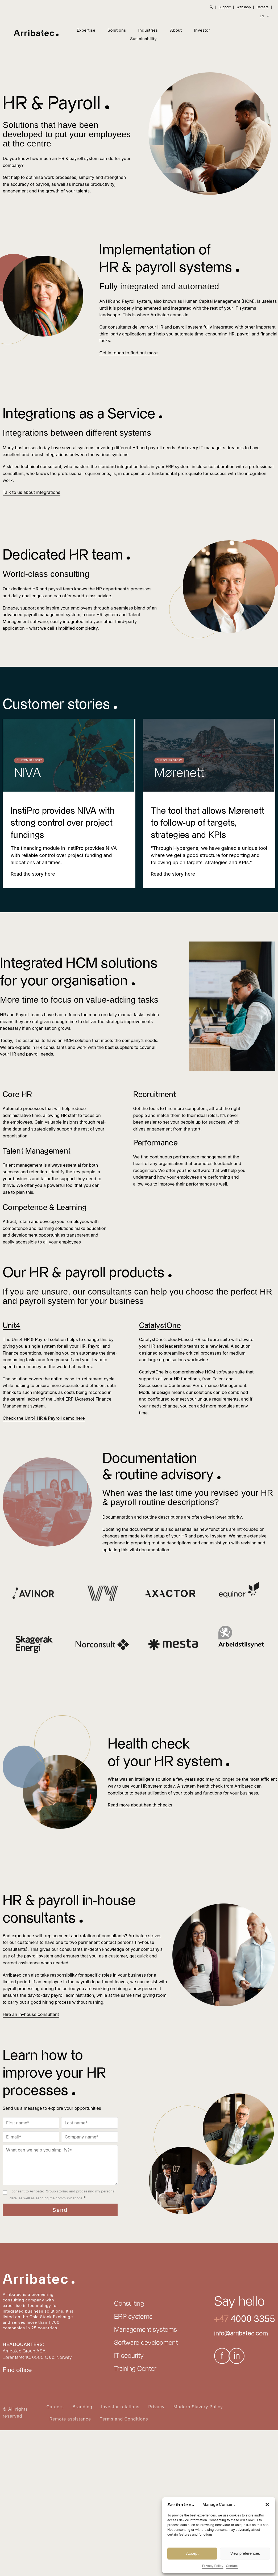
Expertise (86, 30)
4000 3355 (252, 2319)
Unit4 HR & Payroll (30, 1339)
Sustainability (143, 38)
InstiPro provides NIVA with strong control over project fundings (64, 822)
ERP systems (133, 2317)
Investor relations (120, 2406)
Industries (148, 30)
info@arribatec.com (241, 2333)
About (176, 30)
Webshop (243, 7)
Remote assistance (70, 2419)
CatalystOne (160, 1326)
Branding (82, 2406)
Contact (232, 2566)
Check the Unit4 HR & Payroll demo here (43, 1418)
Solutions (116, 30)
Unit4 (12, 1326)
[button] (267, 2504)
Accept (192, 2554)
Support (225, 7)
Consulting (129, 2304)
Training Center (135, 2369)
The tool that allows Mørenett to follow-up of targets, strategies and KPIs (205, 822)
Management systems (145, 2330)
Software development (146, 2343)
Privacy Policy (212, 2566)
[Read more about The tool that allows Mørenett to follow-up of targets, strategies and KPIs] (173, 874)
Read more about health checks (139, 1805)
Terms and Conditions (124, 2419)
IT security (129, 2356)
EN (264, 16)
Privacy (156, 2406)
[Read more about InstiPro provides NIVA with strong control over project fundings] (33, 874)
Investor (202, 30)
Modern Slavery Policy (198, 2406)
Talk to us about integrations (31, 492)
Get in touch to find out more (128, 352)
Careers (262, 7)
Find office (17, 2370)
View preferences (245, 2554)
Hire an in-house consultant (30, 2014)
